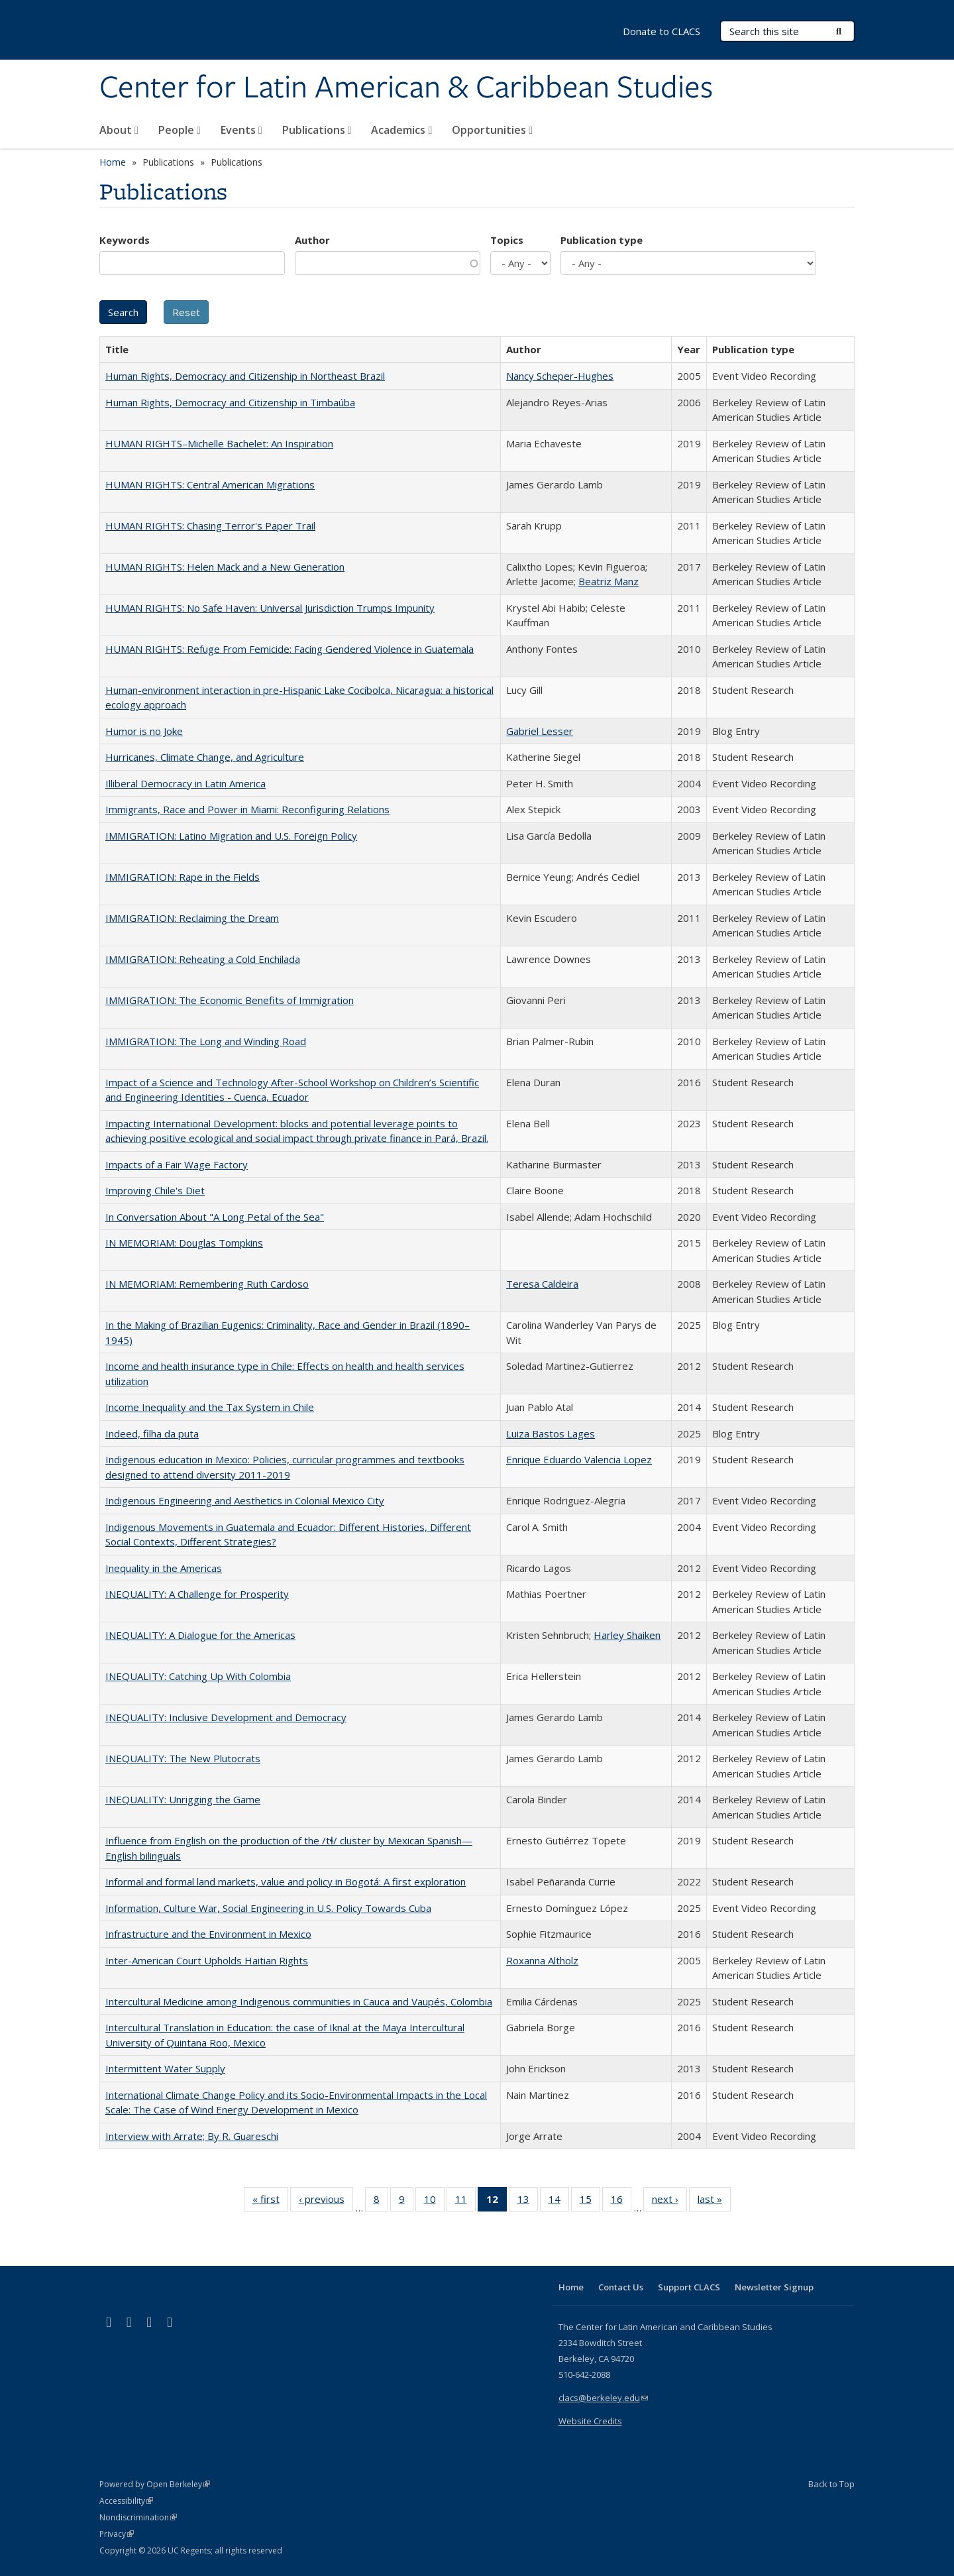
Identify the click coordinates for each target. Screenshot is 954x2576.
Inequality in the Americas (163, 1568)
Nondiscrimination (138, 2517)
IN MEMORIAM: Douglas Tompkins (184, 1242)
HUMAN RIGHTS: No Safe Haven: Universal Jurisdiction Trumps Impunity (270, 607)
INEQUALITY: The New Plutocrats (182, 1758)
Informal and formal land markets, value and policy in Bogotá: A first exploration (285, 1881)
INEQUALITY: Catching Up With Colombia (198, 1676)
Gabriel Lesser (539, 731)
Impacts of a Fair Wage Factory (176, 1164)
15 (590, 2202)
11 (465, 2202)
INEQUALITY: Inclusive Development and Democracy (225, 1717)
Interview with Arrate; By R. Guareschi (191, 2136)
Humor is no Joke (144, 731)
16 (621, 2202)
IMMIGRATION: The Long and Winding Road (205, 1041)
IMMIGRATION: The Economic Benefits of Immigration (229, 1000)
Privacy (116, 2534)
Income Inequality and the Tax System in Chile (209, 1407)
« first (270, 2202)
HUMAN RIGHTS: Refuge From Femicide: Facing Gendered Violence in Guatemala (289, 648)
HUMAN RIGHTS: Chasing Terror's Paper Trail (210, 525)
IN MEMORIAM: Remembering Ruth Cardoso (207, 1283)
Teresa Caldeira (542, 1283)
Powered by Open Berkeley (154, 2484)
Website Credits (590, 2421)
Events (241, 130)
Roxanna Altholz (542, 1960)
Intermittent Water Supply (165, 2068)
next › (669, 2202)
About (118, 130)
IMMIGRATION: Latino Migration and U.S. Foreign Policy (231, 835)
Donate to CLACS (661, 31)
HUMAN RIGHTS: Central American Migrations (210, 484)
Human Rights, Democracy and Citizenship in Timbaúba (230, 402)
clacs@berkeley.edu (603, 2398)
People (179, 130)
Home (112, 162)
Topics (506, 240)
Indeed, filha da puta (152, 1433)
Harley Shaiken (627, 1635)
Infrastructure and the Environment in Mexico (208, 1933)
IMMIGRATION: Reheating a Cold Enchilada (202, 959)
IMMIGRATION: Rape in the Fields (182, 876)
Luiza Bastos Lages (550, 1433)
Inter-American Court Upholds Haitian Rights (206, 1960)
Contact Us (620, 2287)
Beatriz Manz (608, 581)
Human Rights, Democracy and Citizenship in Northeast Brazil (245, 375)
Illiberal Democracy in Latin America (185, 783)
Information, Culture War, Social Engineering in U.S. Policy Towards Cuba (268, 1908)
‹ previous (326, 2202)
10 (434, 2202)
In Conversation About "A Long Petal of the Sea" (214, 1216)
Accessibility (126, 2500)
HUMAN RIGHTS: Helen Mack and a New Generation (224, 566)
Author (312, 240)
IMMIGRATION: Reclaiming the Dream (192, 917)
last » (714, 2202)
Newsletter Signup (774, 2287)
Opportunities (492, 130)
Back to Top (831, 2484)
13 (527, 2202)
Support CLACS (689, 2287)
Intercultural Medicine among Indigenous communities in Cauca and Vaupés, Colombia (298, 2001)
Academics (401, 130)
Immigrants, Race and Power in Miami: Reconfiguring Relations (247, 809)
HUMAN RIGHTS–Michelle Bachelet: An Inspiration (219, 443)
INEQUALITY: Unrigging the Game (182, 1799)
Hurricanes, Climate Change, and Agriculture (204, 756)
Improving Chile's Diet (155, 1190)
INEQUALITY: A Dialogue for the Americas (200, 1635)
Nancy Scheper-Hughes (559, 375)
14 (559, 2202)
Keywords (124, 240)
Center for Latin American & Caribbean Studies (406, 88)
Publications (317, 130)
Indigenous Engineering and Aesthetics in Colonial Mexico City (244, 1500)
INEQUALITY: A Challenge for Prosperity (197, 1593)
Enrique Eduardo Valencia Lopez (579, 1459)
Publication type (601, 240)
